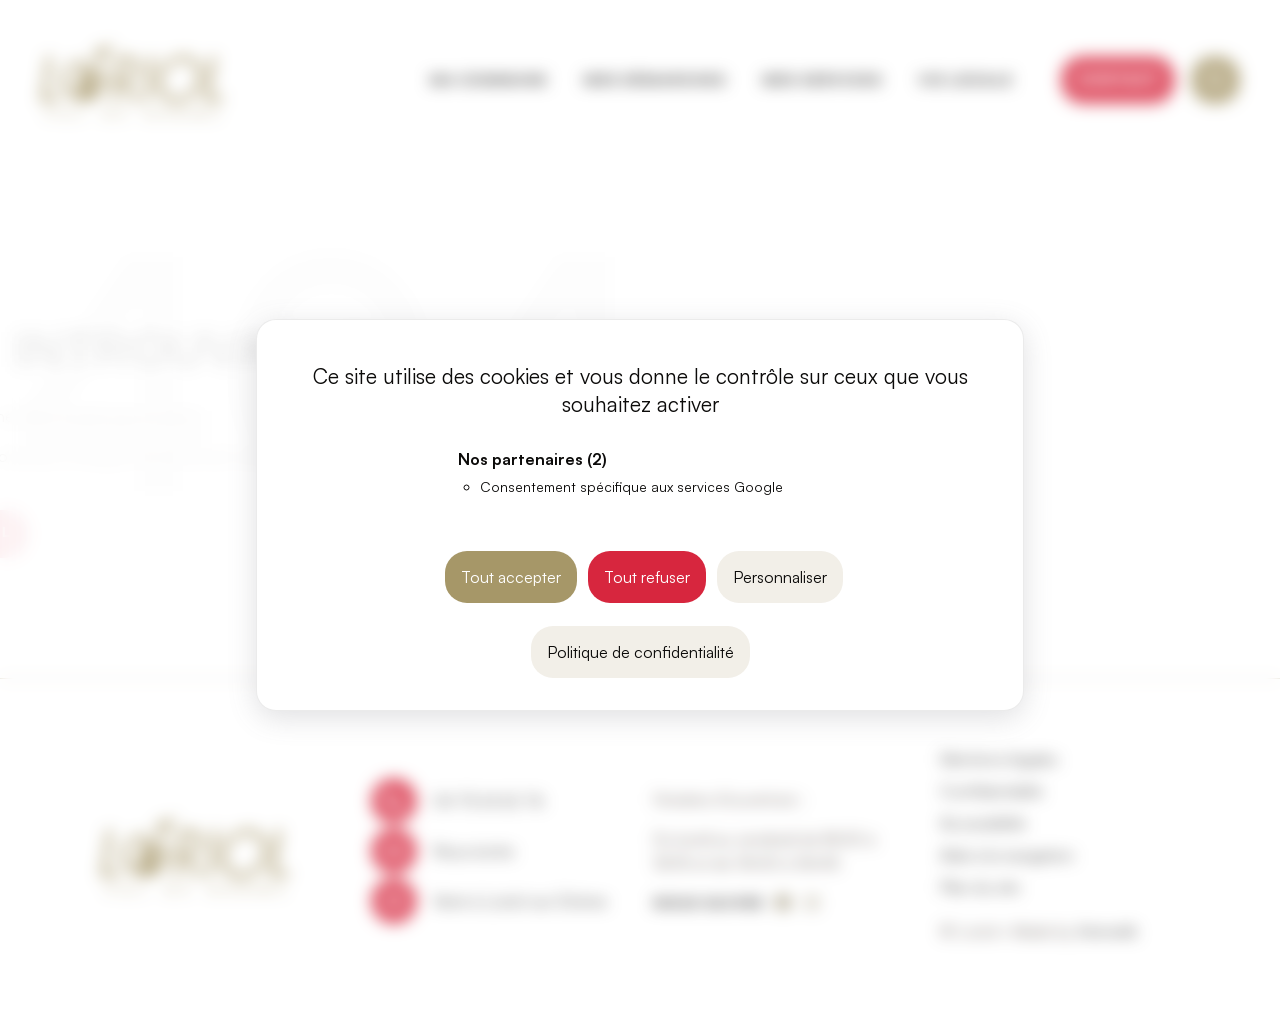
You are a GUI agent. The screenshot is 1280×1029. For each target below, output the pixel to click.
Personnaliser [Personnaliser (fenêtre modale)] (780, 577)
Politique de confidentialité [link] (640, 652)
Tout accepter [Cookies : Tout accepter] (511, 577)
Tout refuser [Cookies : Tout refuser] (647, 577)
